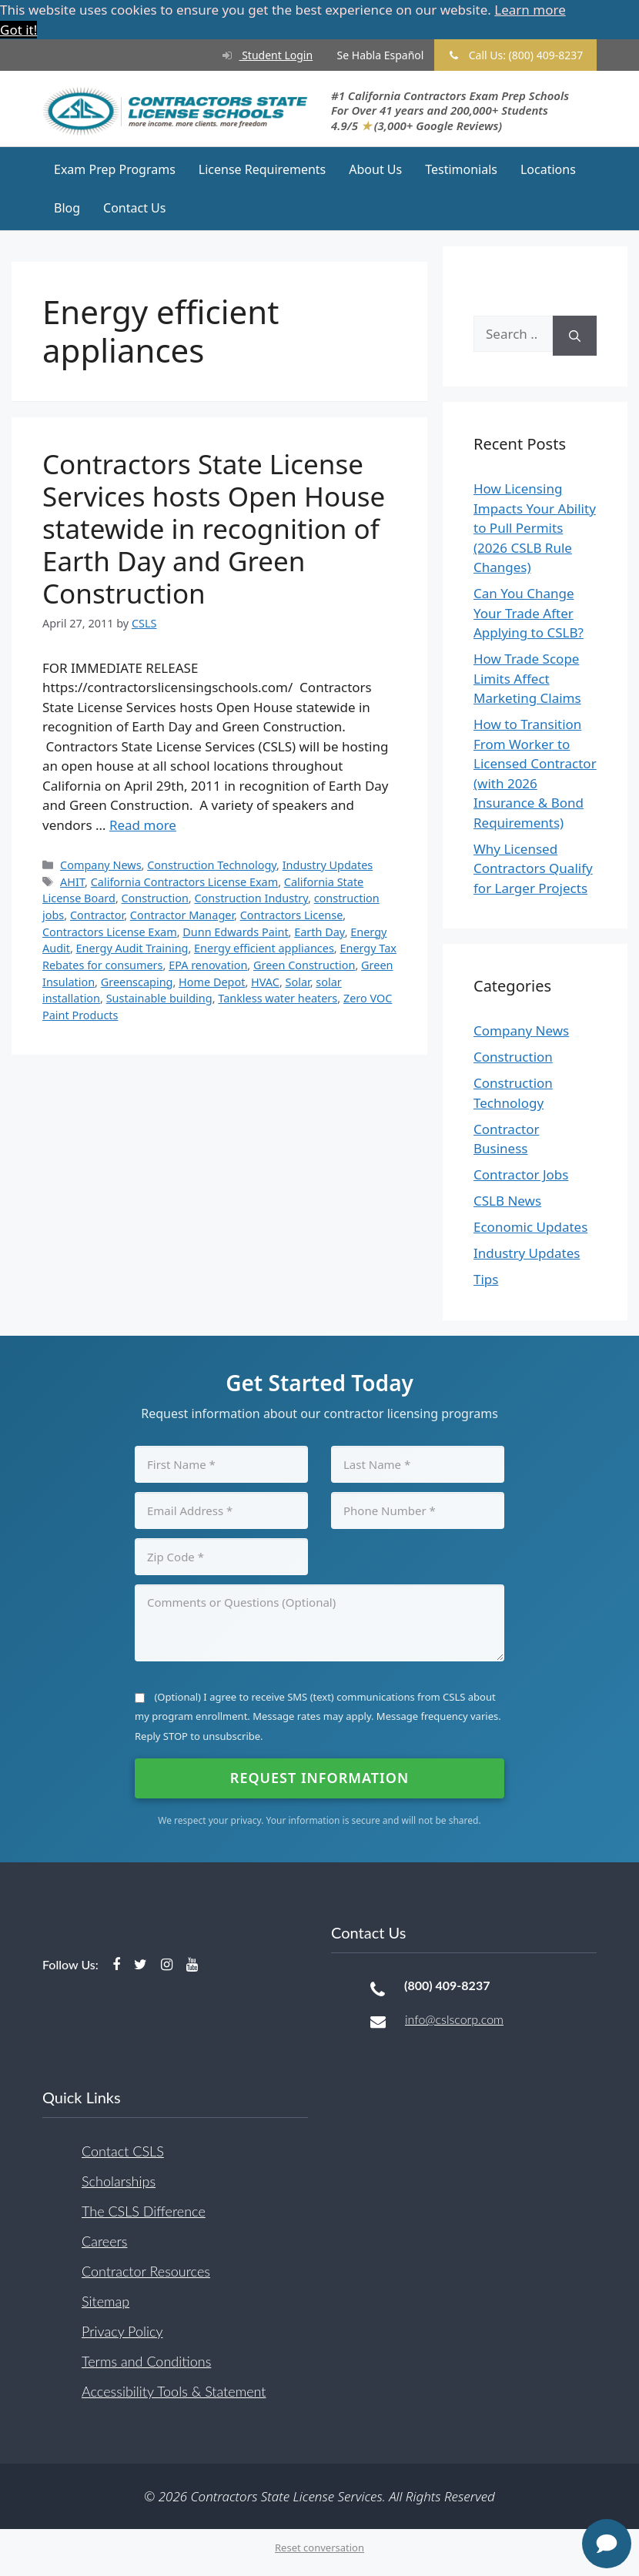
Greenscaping (137, 981)
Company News (100, 865)
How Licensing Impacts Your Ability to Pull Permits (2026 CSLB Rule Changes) (534, 528)
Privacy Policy (122, 2330)
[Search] (575, 336)
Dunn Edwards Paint (235, 931)
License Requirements (262, 169)
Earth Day (319, 931)
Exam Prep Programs (115, 169)
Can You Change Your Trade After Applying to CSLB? (528, 612)
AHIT (72, 881)
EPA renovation (208, 965)
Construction (155, 898)
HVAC (265, 981)
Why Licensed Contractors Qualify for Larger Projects (533, 868)
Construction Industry (251, 898)
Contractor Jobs (520, 1174)
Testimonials (461, 169)
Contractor (97, 915)
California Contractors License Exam (184, 881)
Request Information (319, 1777)
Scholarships (119, 2180)
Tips (485, 1279)
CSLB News (507, 1200)
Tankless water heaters (277, 998)
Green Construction (304, 965)
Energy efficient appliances (264, 948)
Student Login (260, 55)
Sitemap (105, 2300)
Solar (298, 981)
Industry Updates (328, 865)
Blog (67, 207)
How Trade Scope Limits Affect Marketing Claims (527, 678)
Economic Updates (530, 1227)
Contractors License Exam (109, 931)
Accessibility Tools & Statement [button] (174, 2390)
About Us (375, 169)
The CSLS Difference (144, 2210)
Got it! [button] (18, 29)
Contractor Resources (146, 2270)
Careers (104, 2240)
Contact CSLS (123, 2150)
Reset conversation (319, 2547)
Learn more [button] (529, 9)
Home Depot (212, 981)
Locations (548, 169)
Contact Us (134, 207)
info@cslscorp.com (454, 2019)
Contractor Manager (182, 915)
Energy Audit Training (132, 948)
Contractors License (291, 915)
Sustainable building (159, 998)
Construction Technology (211, 865)
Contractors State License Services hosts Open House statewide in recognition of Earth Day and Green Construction (213, 528)
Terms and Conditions (146, 2360)
